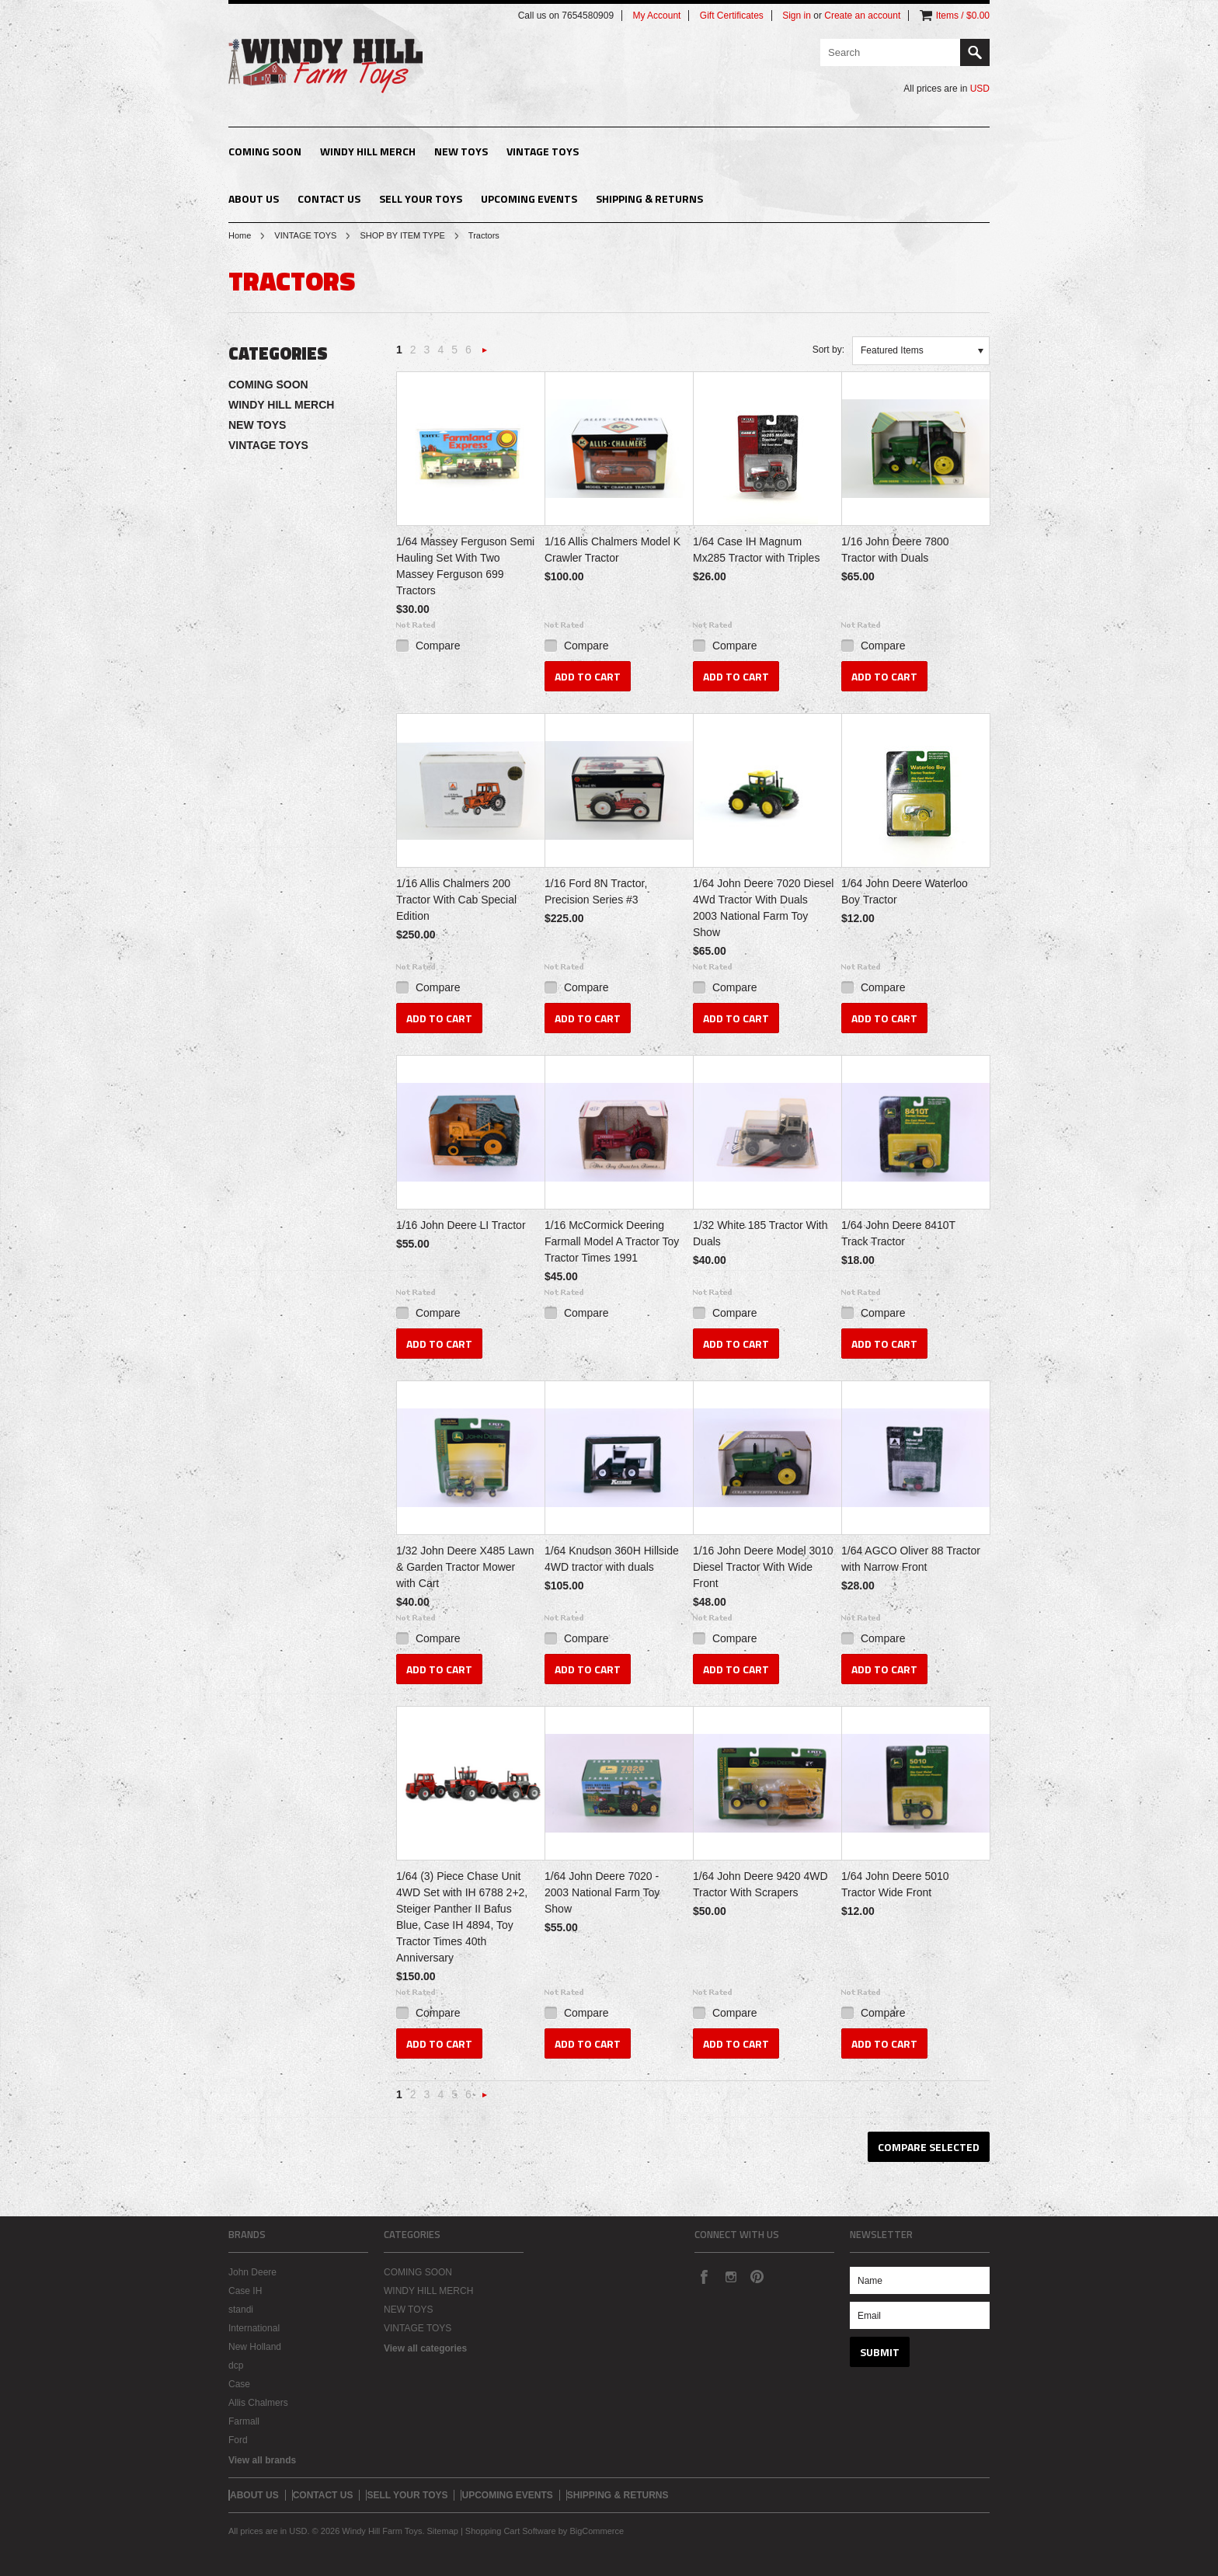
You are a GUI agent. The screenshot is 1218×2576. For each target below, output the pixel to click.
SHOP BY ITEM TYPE (402, 235)
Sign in (796, 15)
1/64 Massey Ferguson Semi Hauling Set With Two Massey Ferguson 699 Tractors (465, 566)
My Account (656, 15)
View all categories (425, 2348)
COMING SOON (264, 151)
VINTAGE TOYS (542, 151)
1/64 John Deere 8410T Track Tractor (898, 1233)
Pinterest (756, 2276)
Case (239, 2384)
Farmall (243, 2421)
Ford (238, 2440)
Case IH (245, 2290)
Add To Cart (588, 676)
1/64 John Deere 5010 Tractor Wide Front (895, 1884)
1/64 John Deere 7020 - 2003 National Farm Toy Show (602, 1892)
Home (239, 235)
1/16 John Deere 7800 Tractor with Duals (895, 549)
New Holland (254, 2346)
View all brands (262, 2460)
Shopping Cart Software (510, 2531)
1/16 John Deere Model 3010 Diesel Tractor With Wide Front (763, 1566)
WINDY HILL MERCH (368, 151)
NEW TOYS (461, 151)
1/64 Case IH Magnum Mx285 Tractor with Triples (756, 549)
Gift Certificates (732, 15)
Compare (438, 645)
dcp (235, 2365)
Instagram (730, 2276)
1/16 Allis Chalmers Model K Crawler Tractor (612, 549)
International (254, 2328)
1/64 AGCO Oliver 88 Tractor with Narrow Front (910, 1558)
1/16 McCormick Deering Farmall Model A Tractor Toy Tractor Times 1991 (612, 1241)
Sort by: (828, 349)
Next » (485, 354)
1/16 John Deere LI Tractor (461, 1225)
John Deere (252, 2272)
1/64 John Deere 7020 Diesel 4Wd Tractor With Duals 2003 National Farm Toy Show (763, 907)
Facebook (703, 2276)
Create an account (862, 15)
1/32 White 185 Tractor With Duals (760, 1233)
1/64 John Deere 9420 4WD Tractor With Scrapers (760, 1884)
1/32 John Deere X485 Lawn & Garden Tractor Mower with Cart (465, 1566)
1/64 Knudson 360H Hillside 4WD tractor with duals (612, 1558)
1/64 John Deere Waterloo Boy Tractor (904, 891)
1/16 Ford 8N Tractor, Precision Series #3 (596, 891)
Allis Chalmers (258, 2402)
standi (240, 2309)
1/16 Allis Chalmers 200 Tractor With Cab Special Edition (456, 899)
